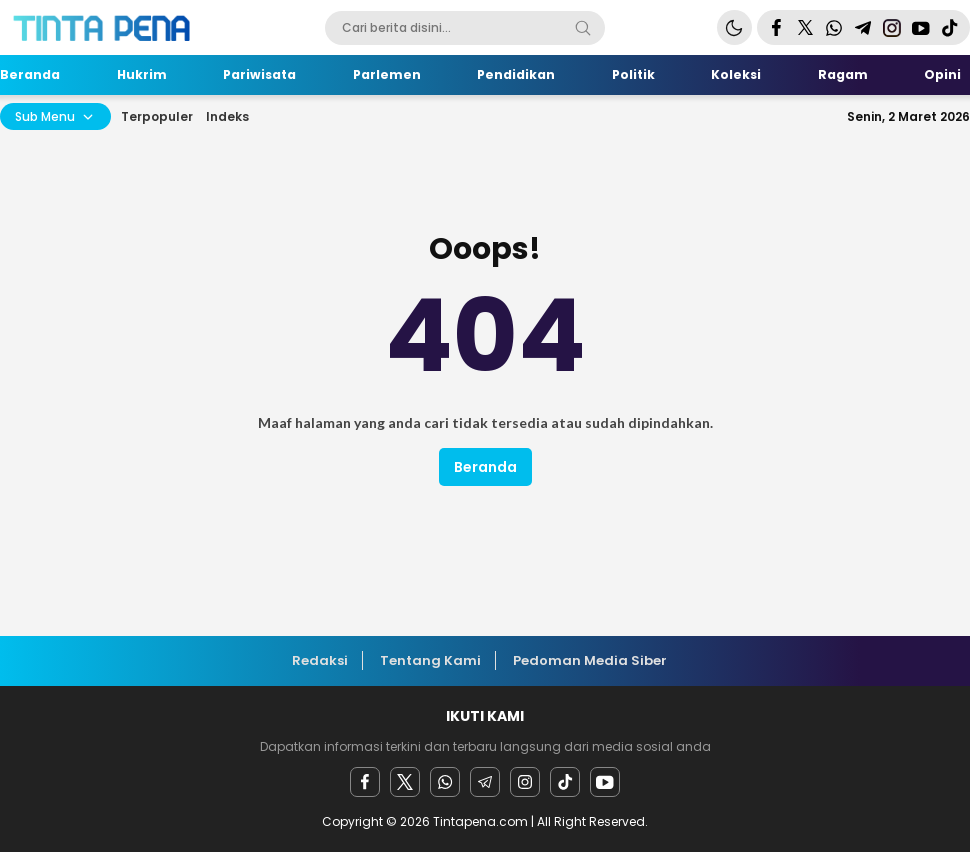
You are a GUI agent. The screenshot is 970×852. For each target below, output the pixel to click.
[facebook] (365, 782)
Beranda (485, 467)
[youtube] (605, 782)
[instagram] (525, 782)
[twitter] (405, 782)
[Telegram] (485, 782)
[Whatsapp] (445, 782)
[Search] (583, 28)
